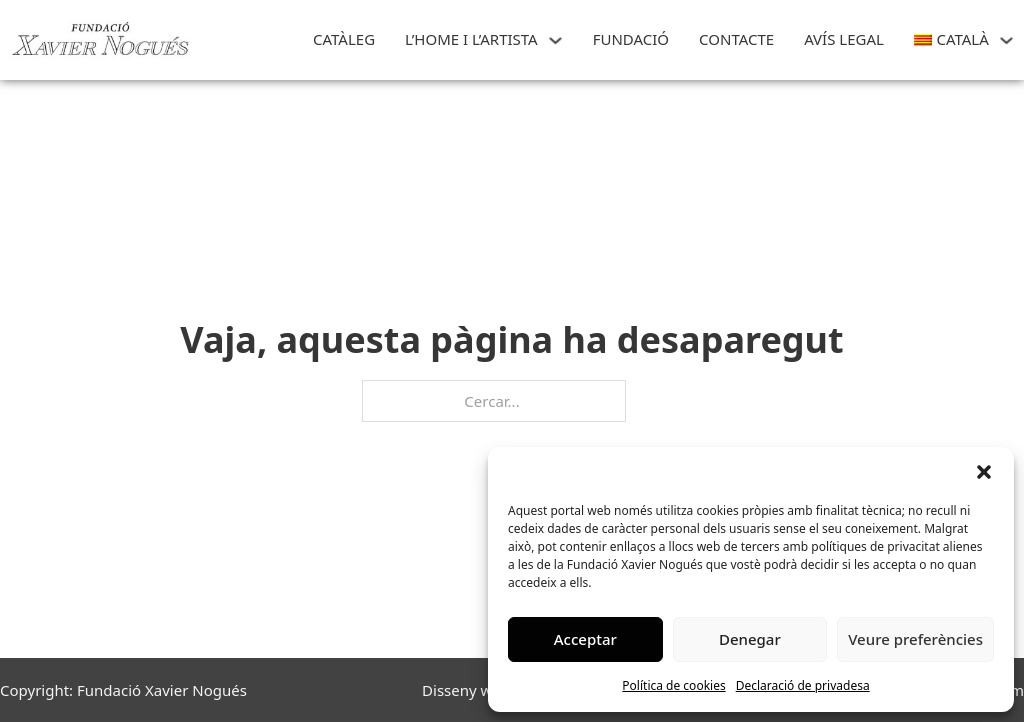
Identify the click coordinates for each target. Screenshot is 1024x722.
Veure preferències (915, 639)
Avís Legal (844, 39)
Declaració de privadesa (803, 685)
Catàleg (344, 39)
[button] (984, 472)
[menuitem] (951, 40)
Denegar (750, 639)
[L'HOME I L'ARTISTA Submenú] (555, 40)
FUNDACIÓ (631, 39)
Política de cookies (673, 685)
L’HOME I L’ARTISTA (471, 39)
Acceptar (585, 639)
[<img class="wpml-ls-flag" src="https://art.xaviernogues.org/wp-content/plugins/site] (1006, 40)
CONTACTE (736, 39)
